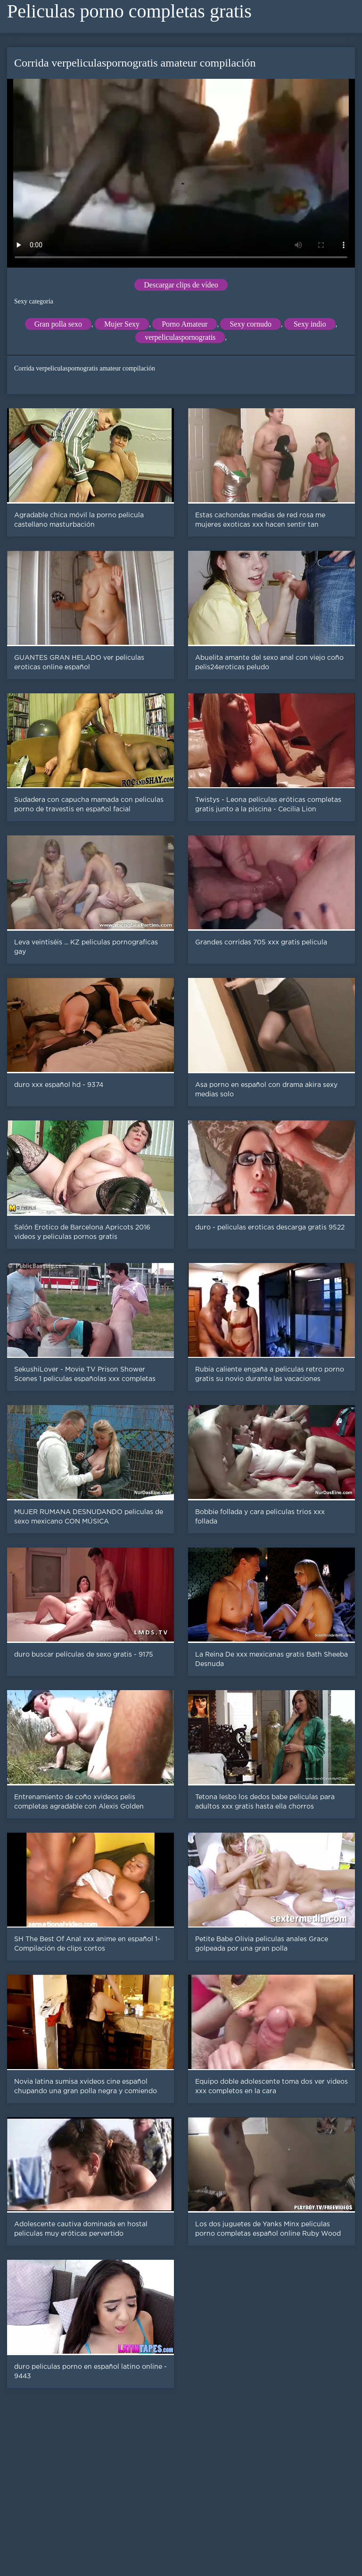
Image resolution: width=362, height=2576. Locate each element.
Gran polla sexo (58, 324)
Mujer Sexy (122, 324)
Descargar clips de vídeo (181, 285)
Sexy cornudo (250, 324)
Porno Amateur (184, 324)
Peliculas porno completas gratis (129, 11)
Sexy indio (310, 324)
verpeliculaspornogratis (180, 337)
